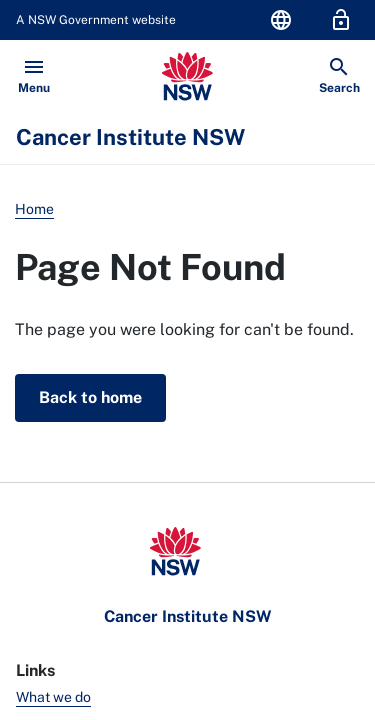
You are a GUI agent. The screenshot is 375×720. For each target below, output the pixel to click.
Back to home (90, 397)
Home (34, 209)
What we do (53, 697)
